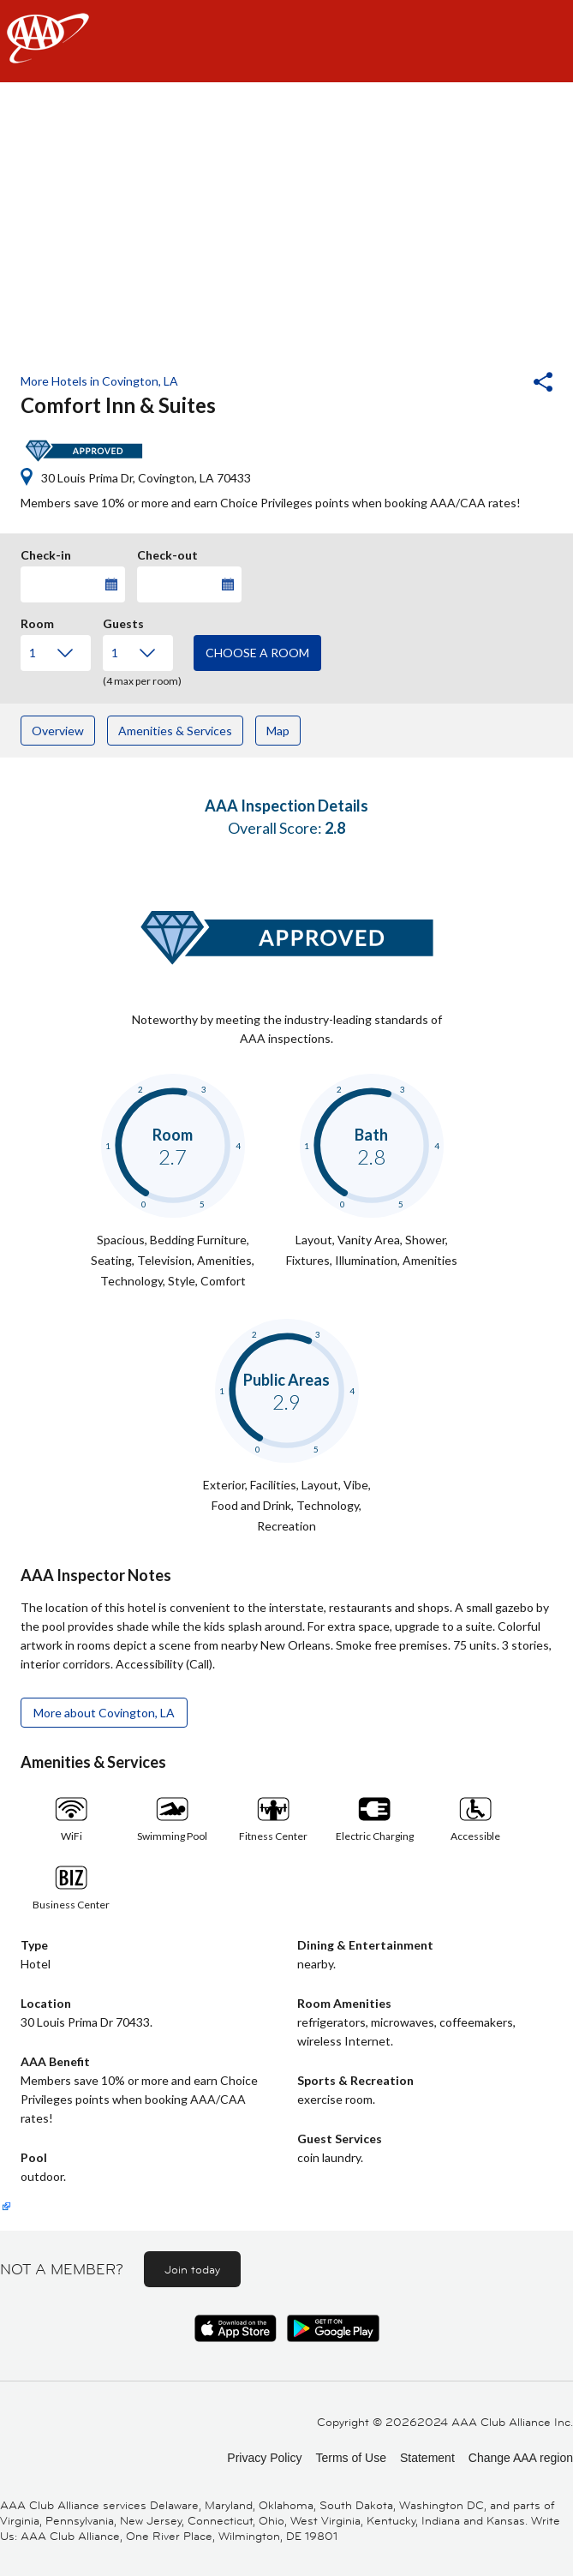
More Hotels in (99, 381)
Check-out (167, 553)
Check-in (46, 553)
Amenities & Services (175, 730)
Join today (192, 2269)
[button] (496, 384)
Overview (58, 730)
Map (277, 730)
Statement (427, 2458)
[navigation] (286, 41)
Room (37, 621)
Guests (123, 621)
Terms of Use (350, 2458)
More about (104, 1712)
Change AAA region (521, 2458)
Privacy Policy (264, 2458)
